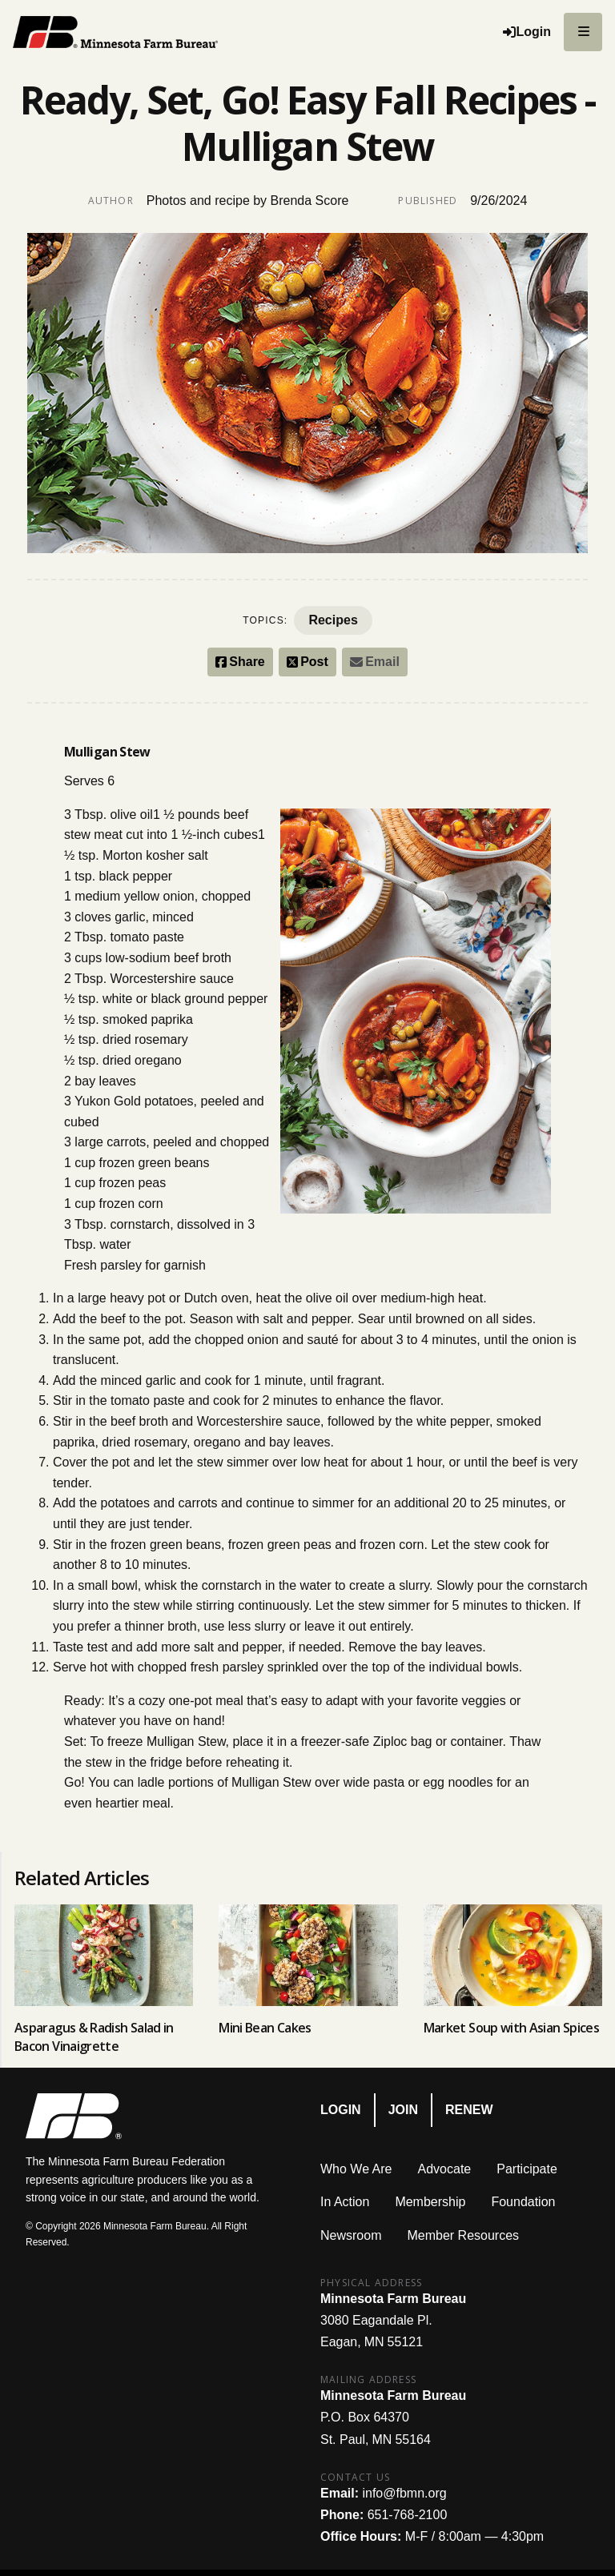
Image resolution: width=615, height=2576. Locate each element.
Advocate (445, 2169)
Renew (469, 2110)
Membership (430, 2202)
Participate (526, 2169)
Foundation (523, 2202)
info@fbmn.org (404, 2493)
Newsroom (350, 2235)
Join (403, 2110)
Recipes (332, 620)
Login (340, 2110)
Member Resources (463, 2235)
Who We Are (356, 2169)
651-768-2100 (408, 2515)
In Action (344, 2202)
